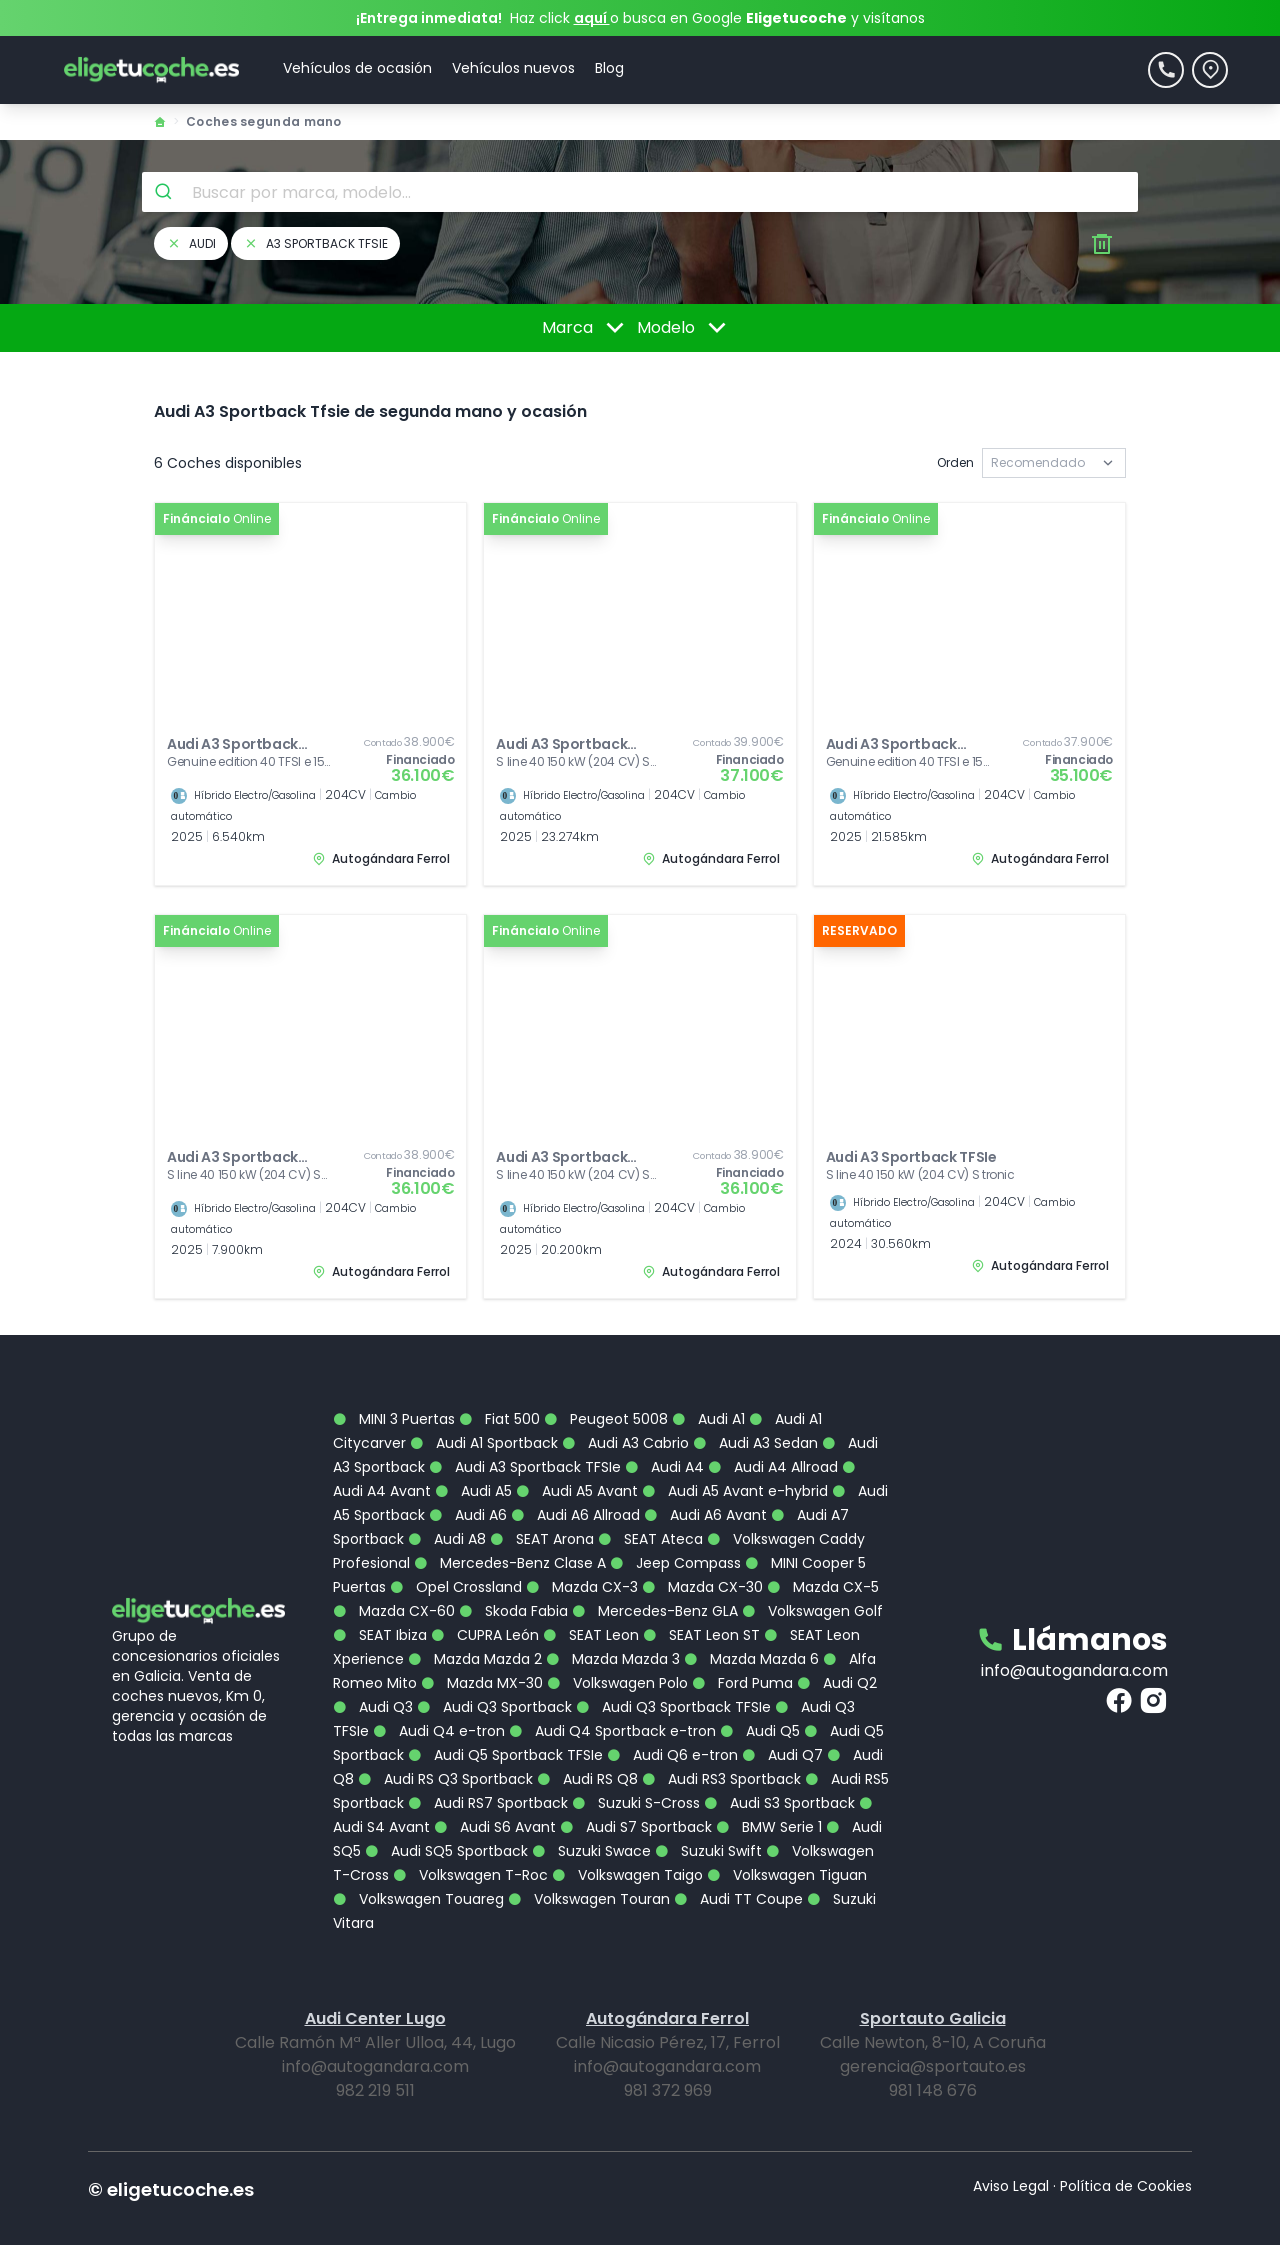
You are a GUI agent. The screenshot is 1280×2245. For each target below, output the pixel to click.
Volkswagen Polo (617, 1652)
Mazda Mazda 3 (613, 1628)
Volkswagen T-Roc (470, 1844)
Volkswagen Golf (812, 1580)
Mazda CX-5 (823, 1556)
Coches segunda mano (264, 121)
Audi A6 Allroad (575, 1484)
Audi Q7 (782, 1724)
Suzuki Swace (591, 1820)
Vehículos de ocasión (357, 68)
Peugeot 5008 (606, 1388)
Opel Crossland (456, 1556)
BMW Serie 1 (769, 1796)
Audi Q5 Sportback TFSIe (505, 1724)
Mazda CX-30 (702, 1556)
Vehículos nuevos (513, 68)
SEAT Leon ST (701, 1604)
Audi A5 (473, 1460)
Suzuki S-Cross (636, 1772)
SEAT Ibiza (380, 1604)
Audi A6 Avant (705, 1484)
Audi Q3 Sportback (494, 1676)
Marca (586, 328)
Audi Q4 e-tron (439, 1700)
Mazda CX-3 (582, 1556)
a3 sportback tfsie (315, 243)
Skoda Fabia (513, 1580)
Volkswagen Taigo (627, 1844)
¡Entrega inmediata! (429, 18)
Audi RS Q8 (587, 1748)
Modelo (685, 328)
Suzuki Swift (708, 1820)
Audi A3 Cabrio (625, 1412)
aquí (592, 18)
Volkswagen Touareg (418, 1868)
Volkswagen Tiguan (787, 1844)
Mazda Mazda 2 (475, 1628)
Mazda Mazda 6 (751, 1628)
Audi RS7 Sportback (488, 1772)
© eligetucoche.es (171, 2158)
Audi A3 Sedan (755, 1412)
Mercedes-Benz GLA (655, 1580)
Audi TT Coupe (738, 1868)
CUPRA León (485, 1604)
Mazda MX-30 (482, 1652)
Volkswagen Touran (589, 1868)
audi (191, 243)
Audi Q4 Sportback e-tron (612, 1700)
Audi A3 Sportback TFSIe (525, 1436)
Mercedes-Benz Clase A (510, 1532)
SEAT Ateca (650, 1508)
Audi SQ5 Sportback (446, 1820)
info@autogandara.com (1074, 1639)
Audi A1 (708, 1388)
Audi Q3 (373, 1676)
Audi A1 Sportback (484, 1412)
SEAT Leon (591, 1604)
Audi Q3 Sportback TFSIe (673, 1676)
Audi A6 (468, 1484)
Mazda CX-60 (394, 1580)
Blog (609, 68)
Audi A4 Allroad (773, 1436)
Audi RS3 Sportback (721, 1748)
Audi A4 (664, 1436)
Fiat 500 (499, 1388)
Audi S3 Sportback (779, 1772)
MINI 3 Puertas (394, 1388)
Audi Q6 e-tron (672, 1724)
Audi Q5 (760, 1700)
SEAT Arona (542, 1508)
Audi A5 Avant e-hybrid (735, 1460)
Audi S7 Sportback (636, 1796)
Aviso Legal (1011, 2155)
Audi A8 (447, 1508)
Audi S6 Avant (495, 1796)
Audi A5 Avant (577, 1460)
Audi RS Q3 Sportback (445, 1748)
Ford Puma (742, 1652)
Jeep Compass (675, 1532)
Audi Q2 (837, 1652)
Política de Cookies (1126, 2155)
